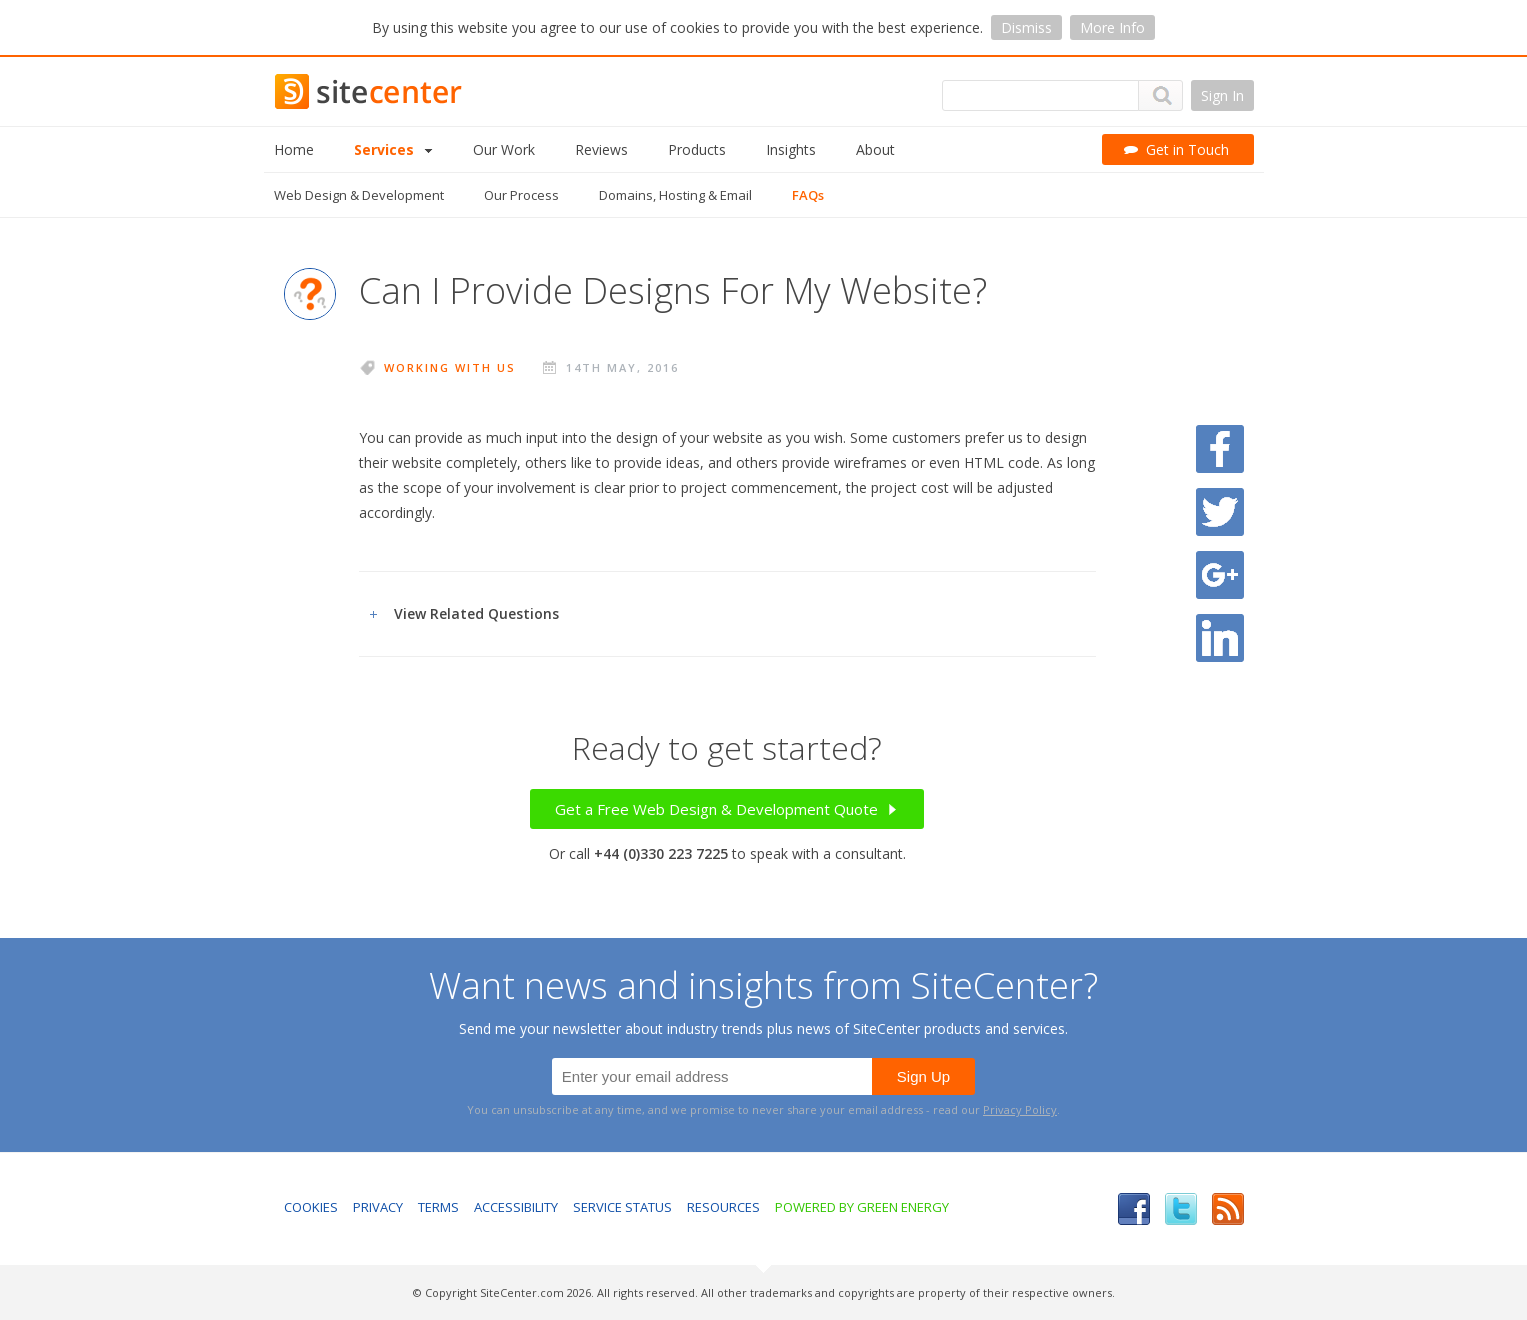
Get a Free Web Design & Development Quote (727, 809)
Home (294, 149)
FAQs (808, 195)
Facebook (1134, 1209)
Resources (723, 1207)
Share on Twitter (1220, 512)
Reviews (601, 149)
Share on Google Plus (1220, 575)
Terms (438, 1207)
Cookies (311, 1207)
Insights (791, 149)
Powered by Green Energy (862, 1207)
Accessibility (516, 1207)
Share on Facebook (1220, 449)
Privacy (378, 1207)
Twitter (1181, 1209)
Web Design (359, 195)
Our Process (521, 195)
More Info (1112, 27)
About (875, 149)
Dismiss (1026, 27)
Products (697, 149)
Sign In (1222, 95)
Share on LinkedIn (1220, 638)
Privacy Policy (1020, 1109)
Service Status (622, 1207)
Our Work (504, 149)
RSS (1228, 1209)
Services (393, 149)
